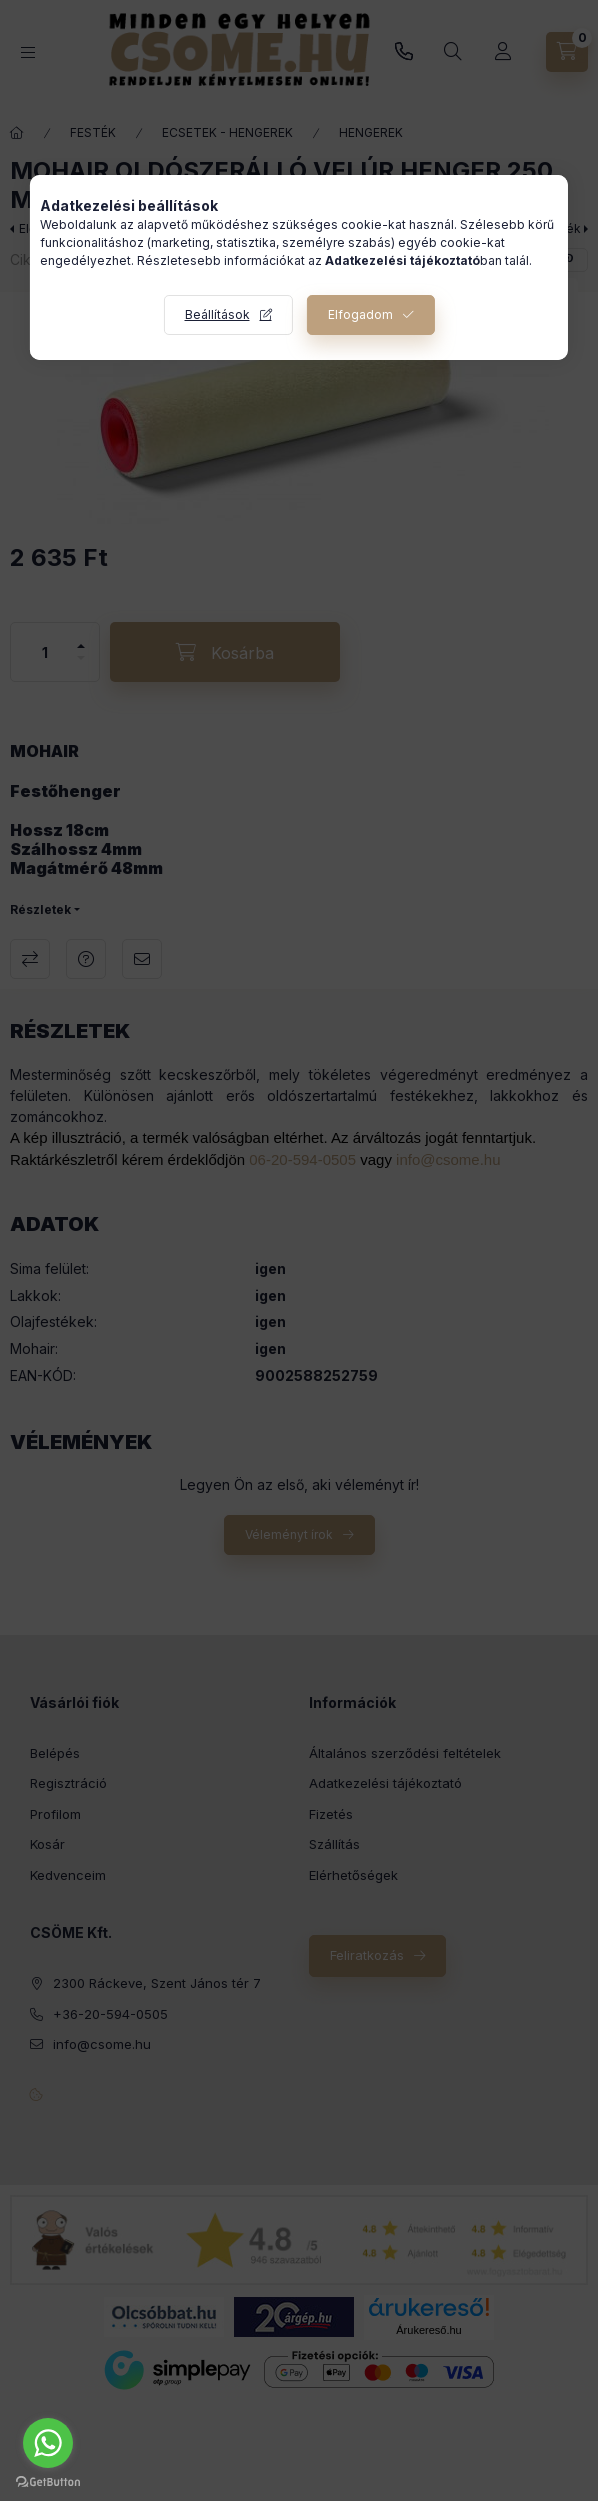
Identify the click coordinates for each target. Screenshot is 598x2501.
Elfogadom (360, 314)
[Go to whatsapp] (48, 2443)
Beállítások (217, 314)
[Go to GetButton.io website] (48, 2481)
